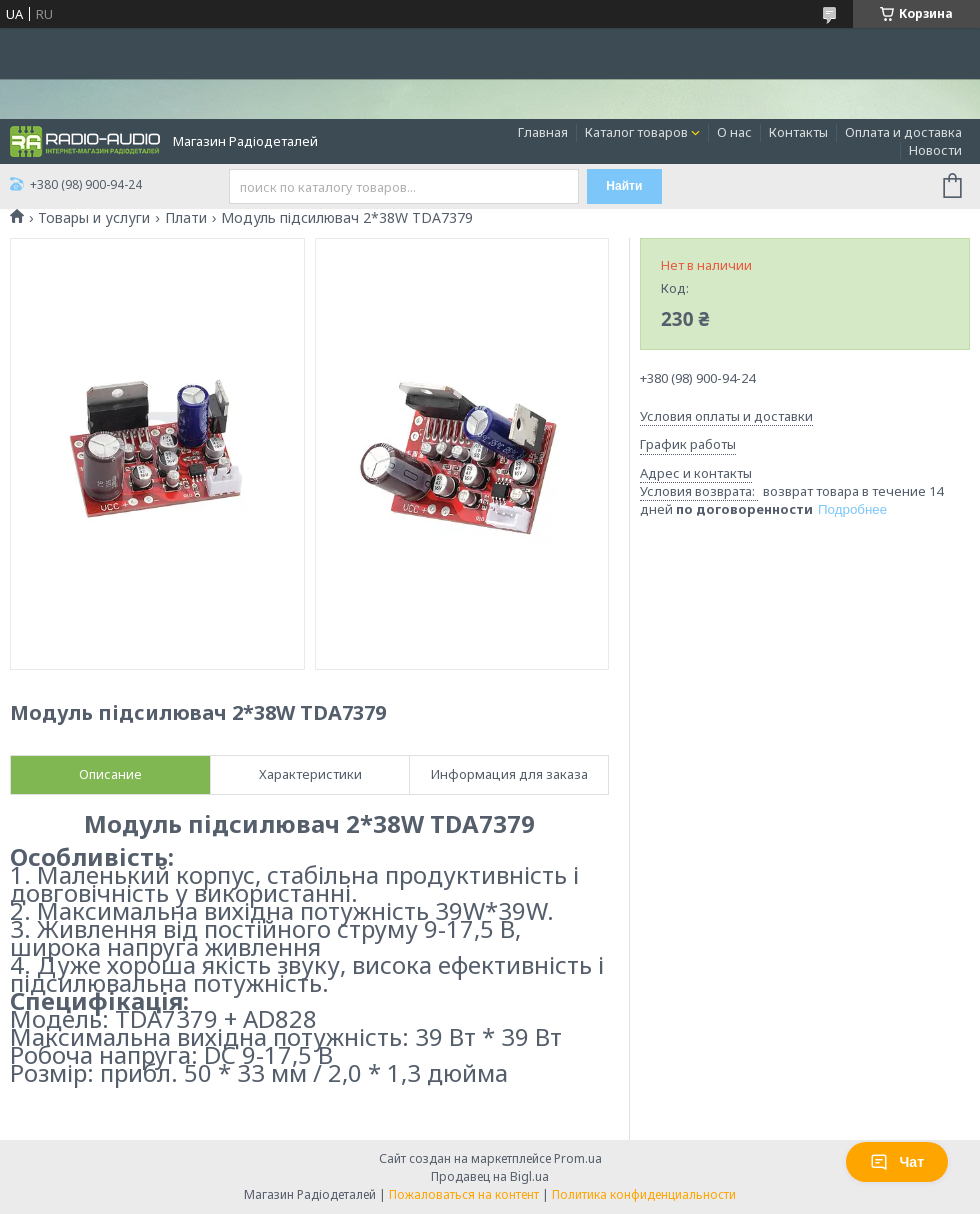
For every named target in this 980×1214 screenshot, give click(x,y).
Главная (543, 132)
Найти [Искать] (624, 186)
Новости (935, 150)
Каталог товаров (636, 132)
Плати (186, 218)
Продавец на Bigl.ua (490, 1176)
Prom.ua (578, 1158)
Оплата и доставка (903, 132)
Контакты (798, 132)
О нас (734, 132)
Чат (897, 1162)
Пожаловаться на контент (464, 1194)
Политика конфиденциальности (644, 1194)
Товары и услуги (94, 218)
